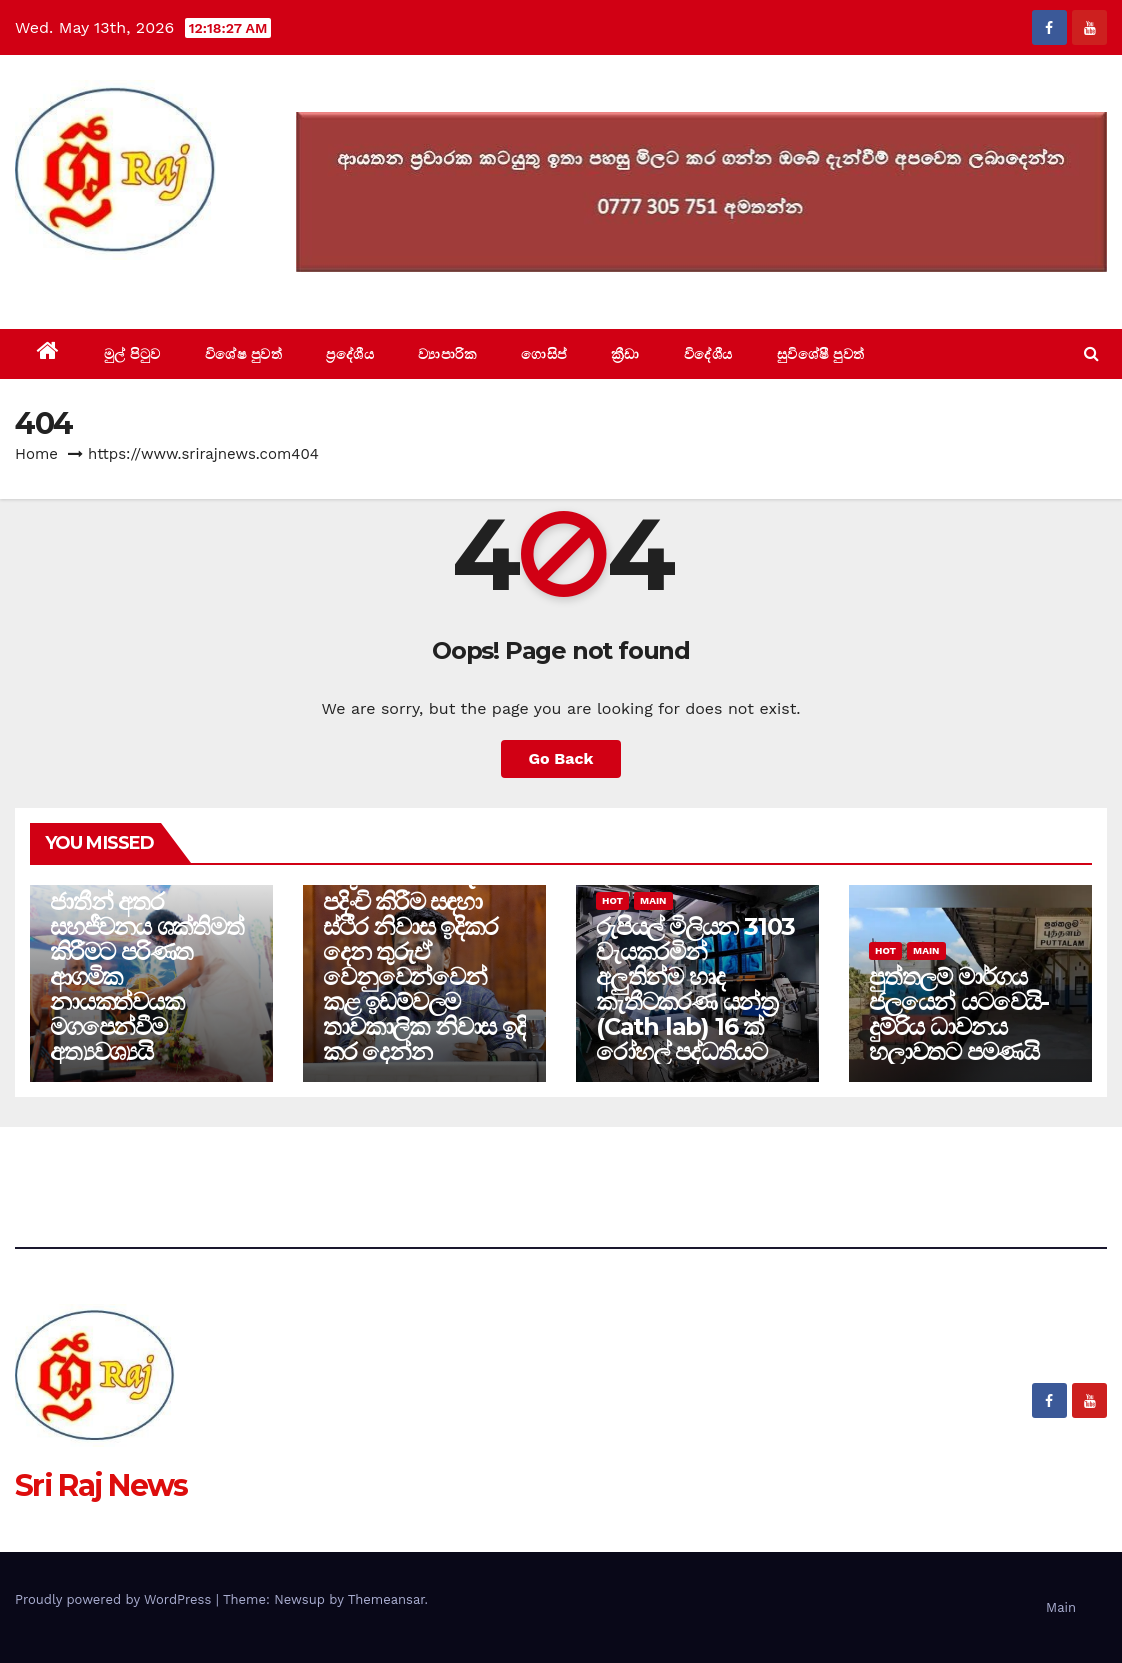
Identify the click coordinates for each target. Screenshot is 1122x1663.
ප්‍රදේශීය (350, 354)
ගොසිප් (544, 354)
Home (36, 454)
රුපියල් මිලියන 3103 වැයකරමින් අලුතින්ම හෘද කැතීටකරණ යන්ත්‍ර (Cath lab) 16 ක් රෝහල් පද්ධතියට (695, 989)
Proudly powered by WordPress (115, 1599)
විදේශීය (708, 354)
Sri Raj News (101, 283)
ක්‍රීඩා (625, 354)
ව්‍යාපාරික (447, 354)
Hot (612, 900)
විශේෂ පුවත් (244, 354)
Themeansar (386, 1599)
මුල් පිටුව (132, 354)
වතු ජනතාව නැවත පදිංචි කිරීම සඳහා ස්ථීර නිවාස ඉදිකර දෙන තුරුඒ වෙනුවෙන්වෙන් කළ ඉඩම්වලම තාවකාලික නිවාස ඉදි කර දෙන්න (424, 964)
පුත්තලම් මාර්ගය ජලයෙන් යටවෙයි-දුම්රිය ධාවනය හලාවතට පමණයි (959, 1014)
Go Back (561, 758)
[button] (1091, 353)
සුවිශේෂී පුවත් (821, 354)
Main (653, 900)
